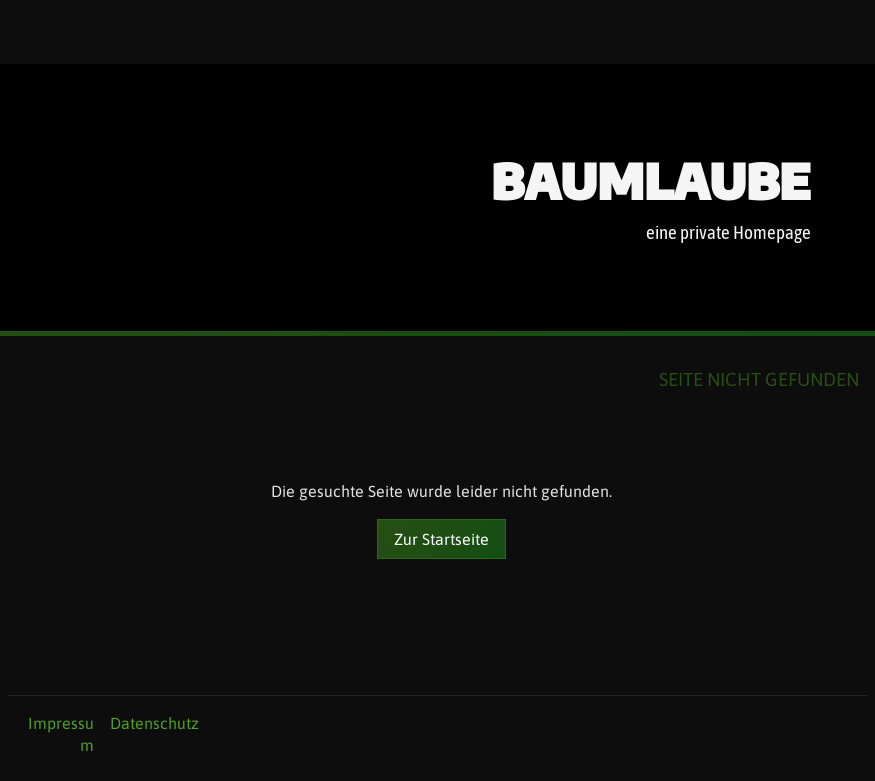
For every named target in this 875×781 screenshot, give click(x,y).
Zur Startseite (441, 539)
